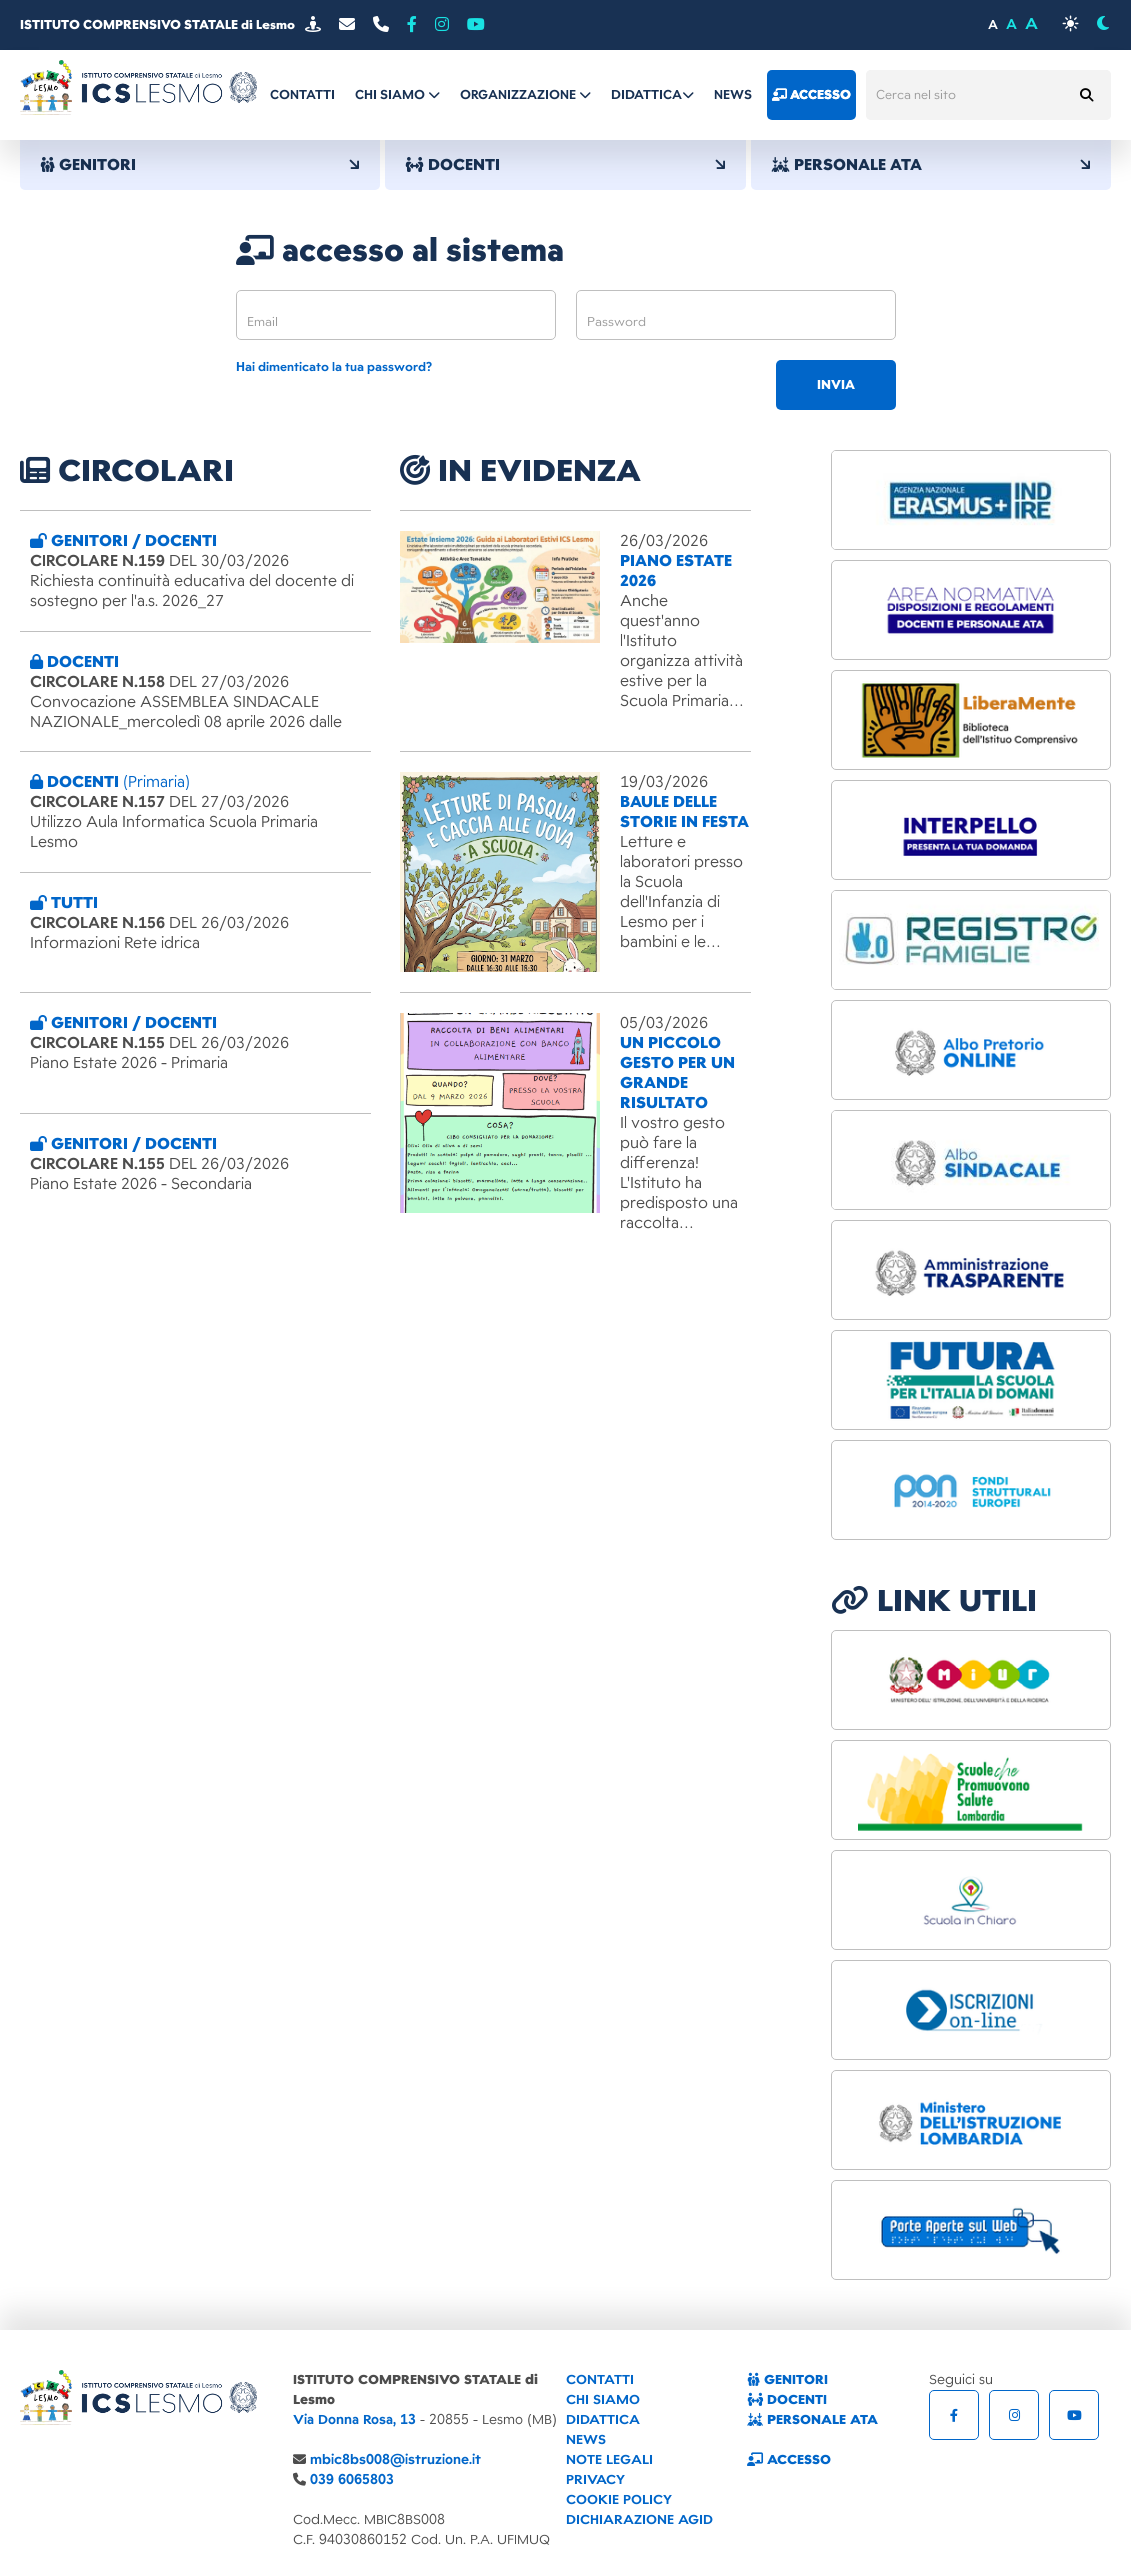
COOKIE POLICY (619, 2499)
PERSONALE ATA (931, 165)
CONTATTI (600, 2379)
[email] (396, 315)
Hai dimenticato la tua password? (334, 367)
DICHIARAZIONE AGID (639, 2519)
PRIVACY (595, 2479)
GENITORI (200, 165)
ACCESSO (789, 2459)
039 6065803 (352, 2479)
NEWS (586, 2439)
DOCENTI (565, 165)
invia (836, 385)
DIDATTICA (603, 2419)
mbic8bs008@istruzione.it (395, 2459)
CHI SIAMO (603, 2399)
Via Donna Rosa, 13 (354, 2419)
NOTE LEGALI (609, 2459)
